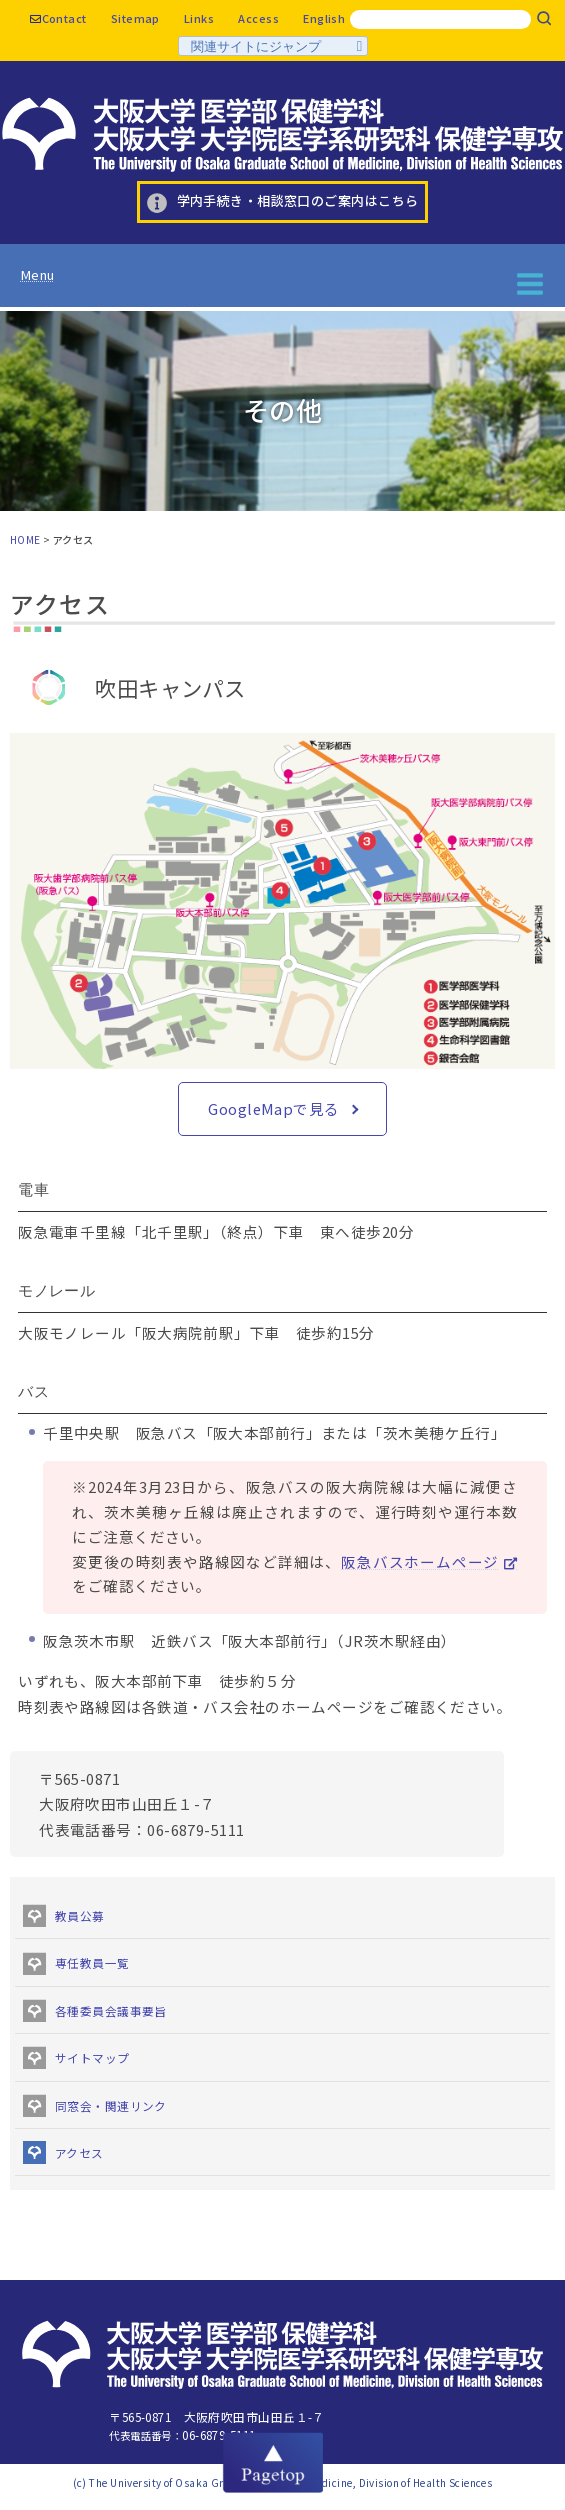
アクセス (79, 2152)
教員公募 (80, 1915)
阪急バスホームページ (420, 1561)
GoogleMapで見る (273, 1108)
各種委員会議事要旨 (111, 2010)
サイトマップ (92, 2057)
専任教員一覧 (92, 1962)
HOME (25, 539)
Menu (37, 274)
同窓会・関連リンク (111, 2105)
